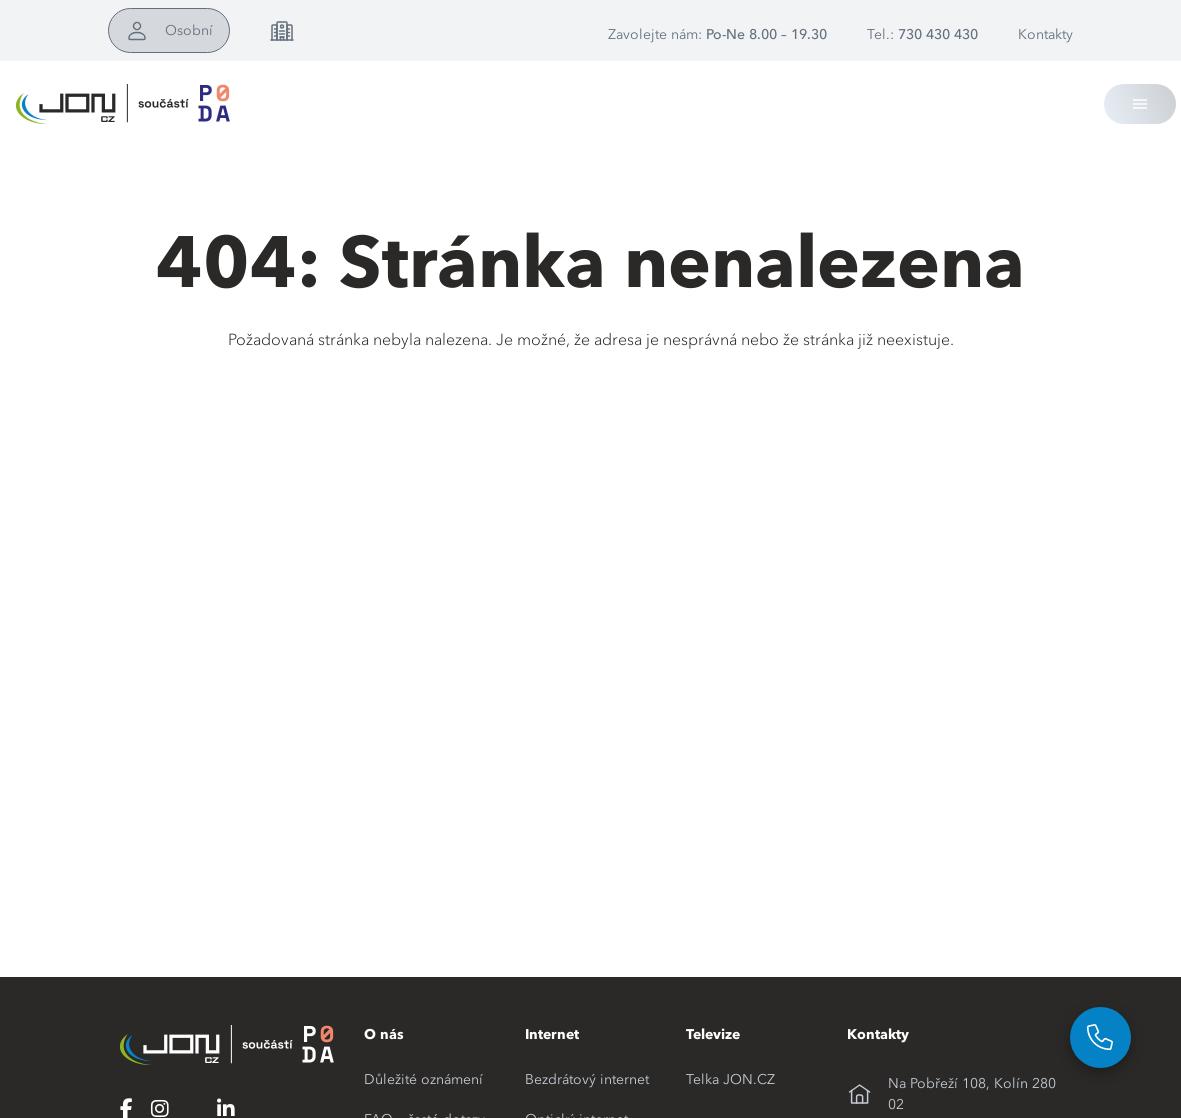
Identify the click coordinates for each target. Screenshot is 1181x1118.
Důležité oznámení (423, 1079)
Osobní (189, 30)
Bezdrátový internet (587, 1079)
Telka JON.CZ (730, 1079)
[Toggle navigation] (1140, 104)
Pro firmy (338, 30)
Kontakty (1045, 34)
